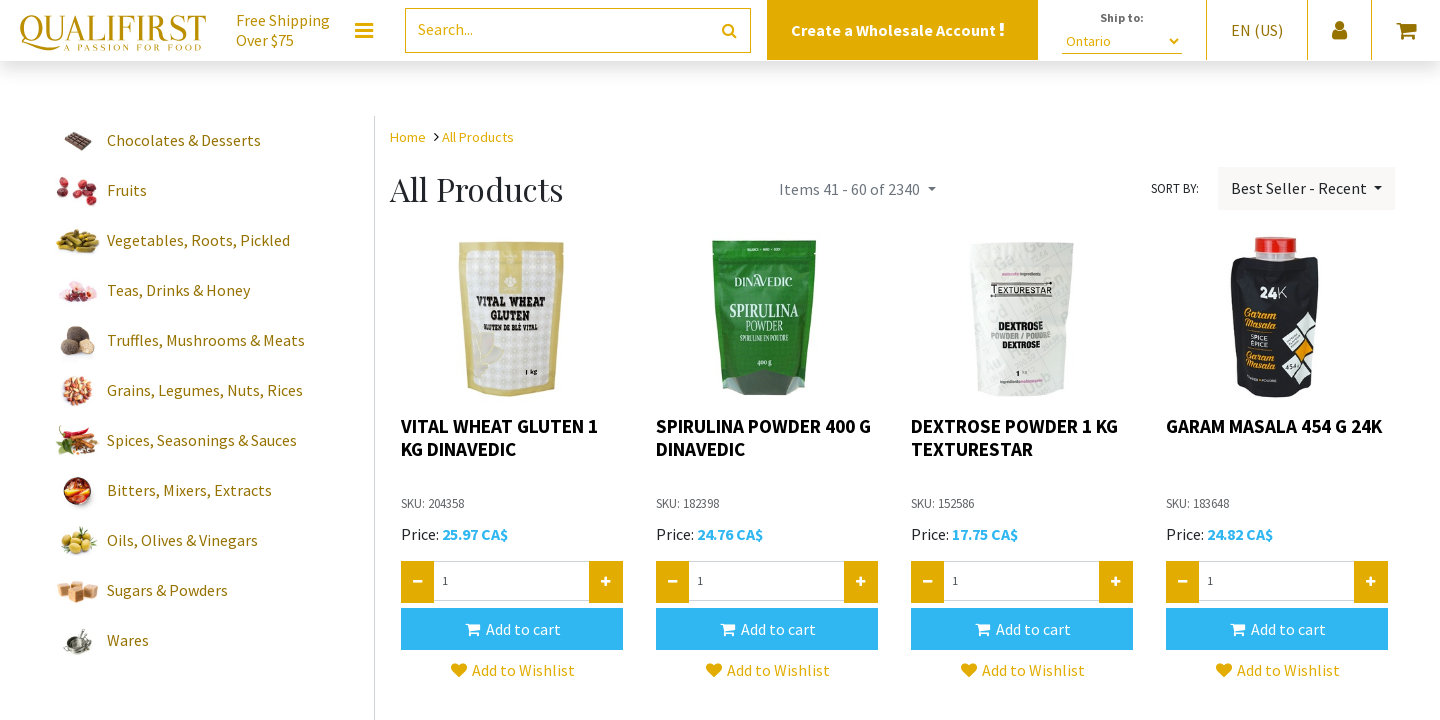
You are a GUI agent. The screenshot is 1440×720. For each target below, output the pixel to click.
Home (408, 137)
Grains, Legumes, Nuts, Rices (205, 390)
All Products (478, 137)
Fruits (127, 190)
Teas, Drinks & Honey (178, 290)
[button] (512, 629)
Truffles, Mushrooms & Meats (206, 340)
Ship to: (1122, 17)
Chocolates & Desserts (184, 140)
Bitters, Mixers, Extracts (189, 490)
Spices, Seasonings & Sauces (202, 440)
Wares (128, 640)
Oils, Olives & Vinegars (182, 540)
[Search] (729, 30)
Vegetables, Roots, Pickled (198, 240)
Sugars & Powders (167, 590)
